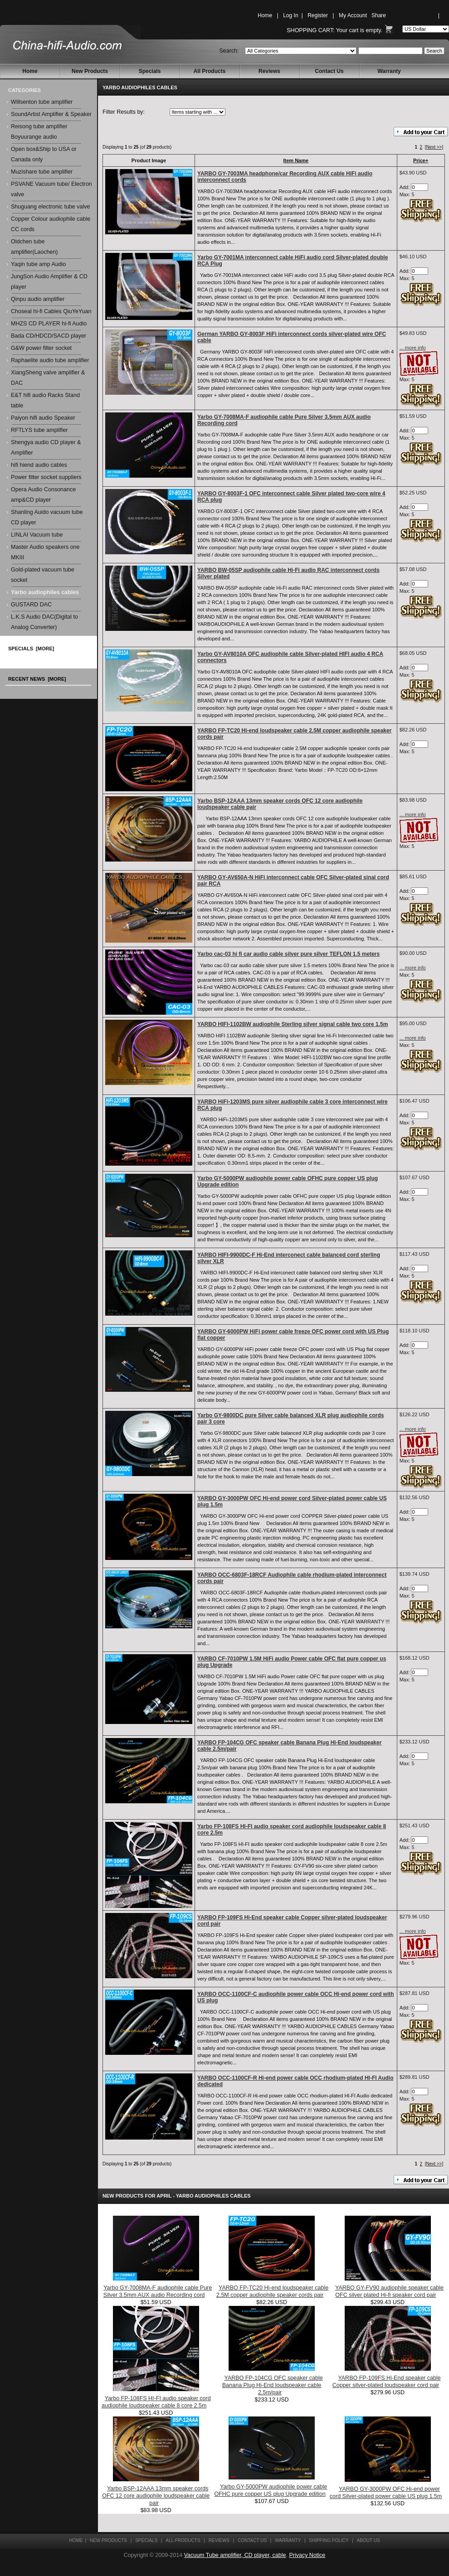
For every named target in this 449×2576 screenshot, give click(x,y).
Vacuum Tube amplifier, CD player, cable (235, 2555)
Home (265, 15)
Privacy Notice (307, 2555)
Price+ (420, 160)
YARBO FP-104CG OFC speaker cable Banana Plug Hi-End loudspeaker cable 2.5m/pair (272, 2385)
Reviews (269, 71)
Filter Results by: (123, 112)
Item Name (296, 160)
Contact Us (329, 71)
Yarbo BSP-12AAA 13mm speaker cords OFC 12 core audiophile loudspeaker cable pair (156, 2495)
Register (317, 15)
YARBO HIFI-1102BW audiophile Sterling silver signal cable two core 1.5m (292, 1024)
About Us (368, 2540)
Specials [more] (31, 648)
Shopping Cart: (310, 30)
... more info (413, 347)
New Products (90, 71)
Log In (290, 15)
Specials (150, 71)
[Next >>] (434, 147)
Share (378, 15)
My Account (353, 15)
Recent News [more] (37, 679)
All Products (210, 71)
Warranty (389, 71)
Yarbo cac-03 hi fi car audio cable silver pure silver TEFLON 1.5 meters (288, 954)
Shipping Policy (328, 2540)
